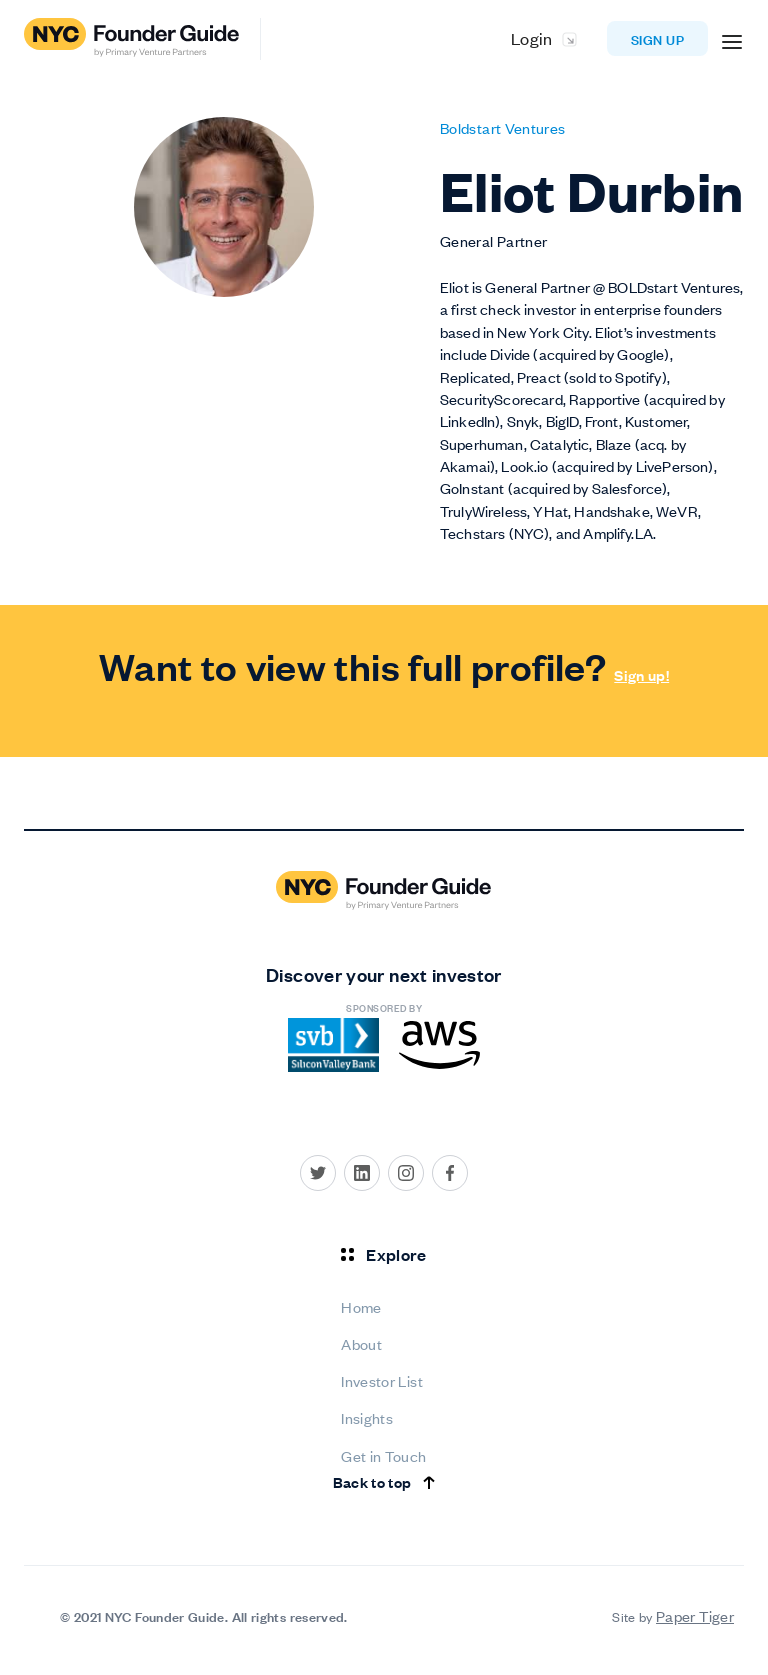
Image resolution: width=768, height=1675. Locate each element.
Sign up (657, 38)
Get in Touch (383, 1455)
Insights (367, 1417)
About (361, 1343)
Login (531, 38)
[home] (142, 39)
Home (361, 1306)
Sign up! (641, 674)
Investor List (382, 1380)
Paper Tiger (695, 1615)
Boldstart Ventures (502, 127)
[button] (732, 39)
